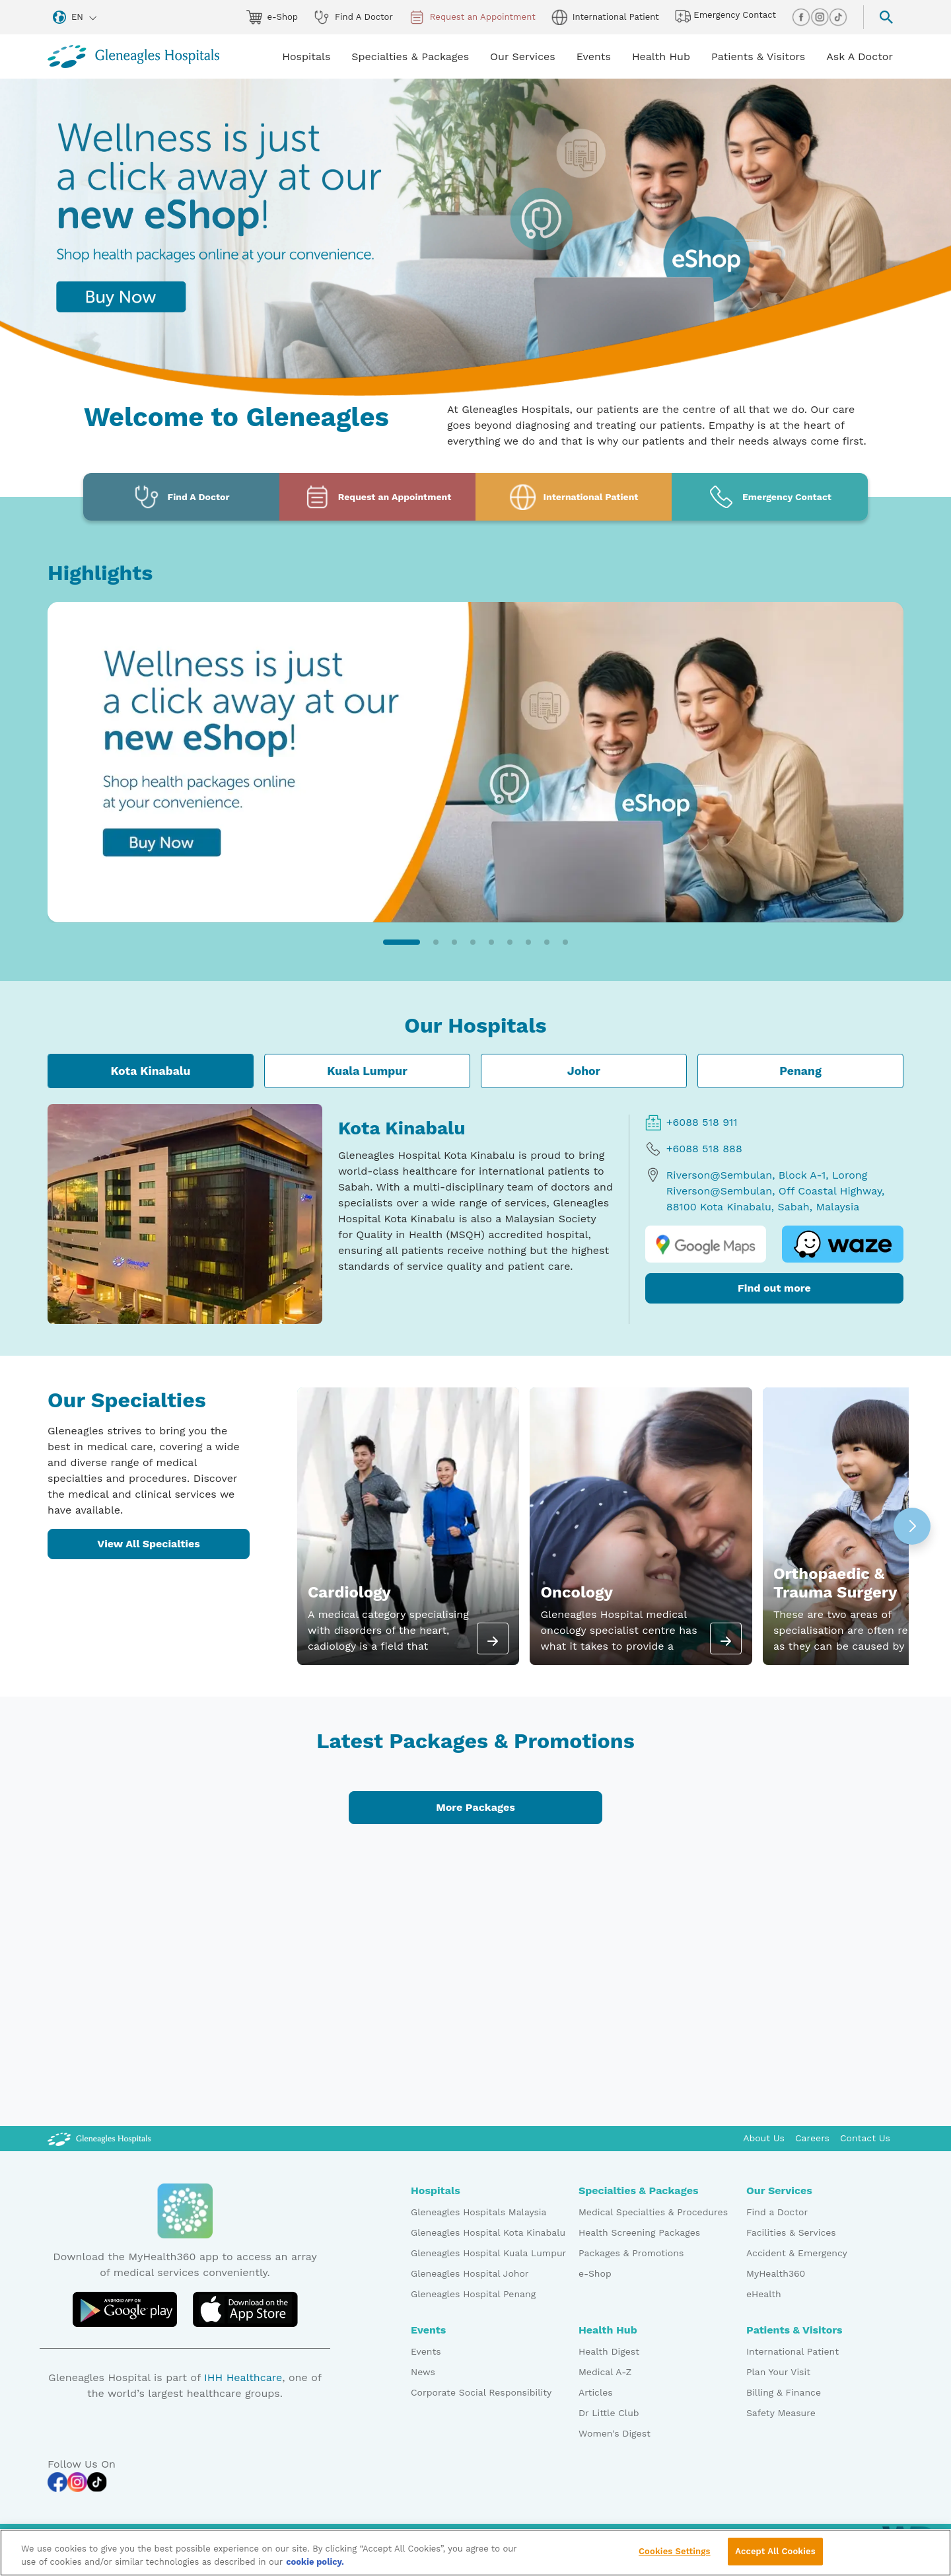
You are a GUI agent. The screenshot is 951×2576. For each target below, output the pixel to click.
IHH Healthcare (243, 2377)
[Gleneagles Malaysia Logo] (99, 2138)
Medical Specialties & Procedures (653, 2212)
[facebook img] (801, 17)
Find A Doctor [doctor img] (353, 17)
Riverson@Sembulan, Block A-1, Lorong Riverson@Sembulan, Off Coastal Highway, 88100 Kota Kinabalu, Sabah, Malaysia (764, 1190)
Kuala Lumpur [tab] (367, 1071)
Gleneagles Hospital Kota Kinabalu (488, 2232)
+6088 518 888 (693, 1149)
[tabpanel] (475, 1213)
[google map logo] (706, 1244)
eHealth (763, 2294)
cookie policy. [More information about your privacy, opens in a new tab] (315, 2566)
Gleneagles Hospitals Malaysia (478, 2212)
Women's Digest (615, 2433)
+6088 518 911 (691, 1122)
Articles (596, 2392)
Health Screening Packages (639, 2232)
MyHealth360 (775, 2273)
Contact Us (865, 2138)
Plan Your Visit (778, 2372)
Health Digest (609, 2351)
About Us (764, 2138)
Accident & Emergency (796, 2253)
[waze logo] (842, 1244)
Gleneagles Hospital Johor (470, 2273)
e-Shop (595, 2273)
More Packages (475, 1807)
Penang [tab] (800, 1071)
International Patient (792, 2351)
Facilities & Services (791, 2232)
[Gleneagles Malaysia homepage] (133, 56)
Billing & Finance (783, 2392)
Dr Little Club (609, 2413)
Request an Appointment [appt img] (472, 17)
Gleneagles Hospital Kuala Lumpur (488, 2253)
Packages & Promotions (631, 2253)
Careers (812, 2138)
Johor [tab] (583, 1071)
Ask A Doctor (859, 56)
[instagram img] (819, 17)
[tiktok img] (838, 17)
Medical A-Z (605, 2372)
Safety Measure (781, 2413)
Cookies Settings (675, 2556)
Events (426, 2351)
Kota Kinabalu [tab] (150, 1071)
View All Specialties (148, 1543)
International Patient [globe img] (605, 17)
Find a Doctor (777, 2212)
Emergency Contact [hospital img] (725, 16)
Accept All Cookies (775, 2556)
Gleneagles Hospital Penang (473, 2294)
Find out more (774, 1288)
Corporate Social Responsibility (481, 2392)
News (423, 2372)
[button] (401, 942)
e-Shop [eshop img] (272, 17)
